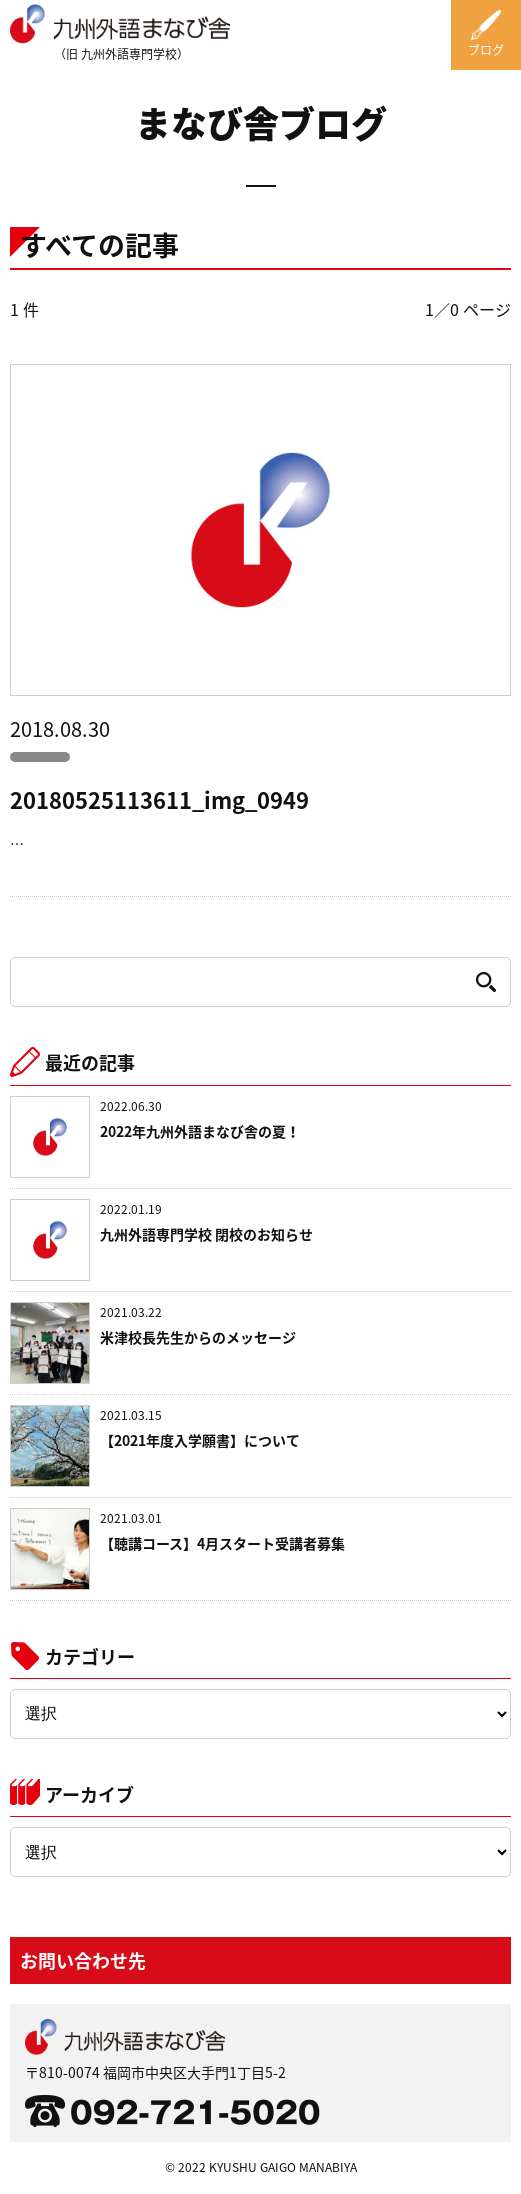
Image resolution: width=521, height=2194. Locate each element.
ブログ (486, 50)
